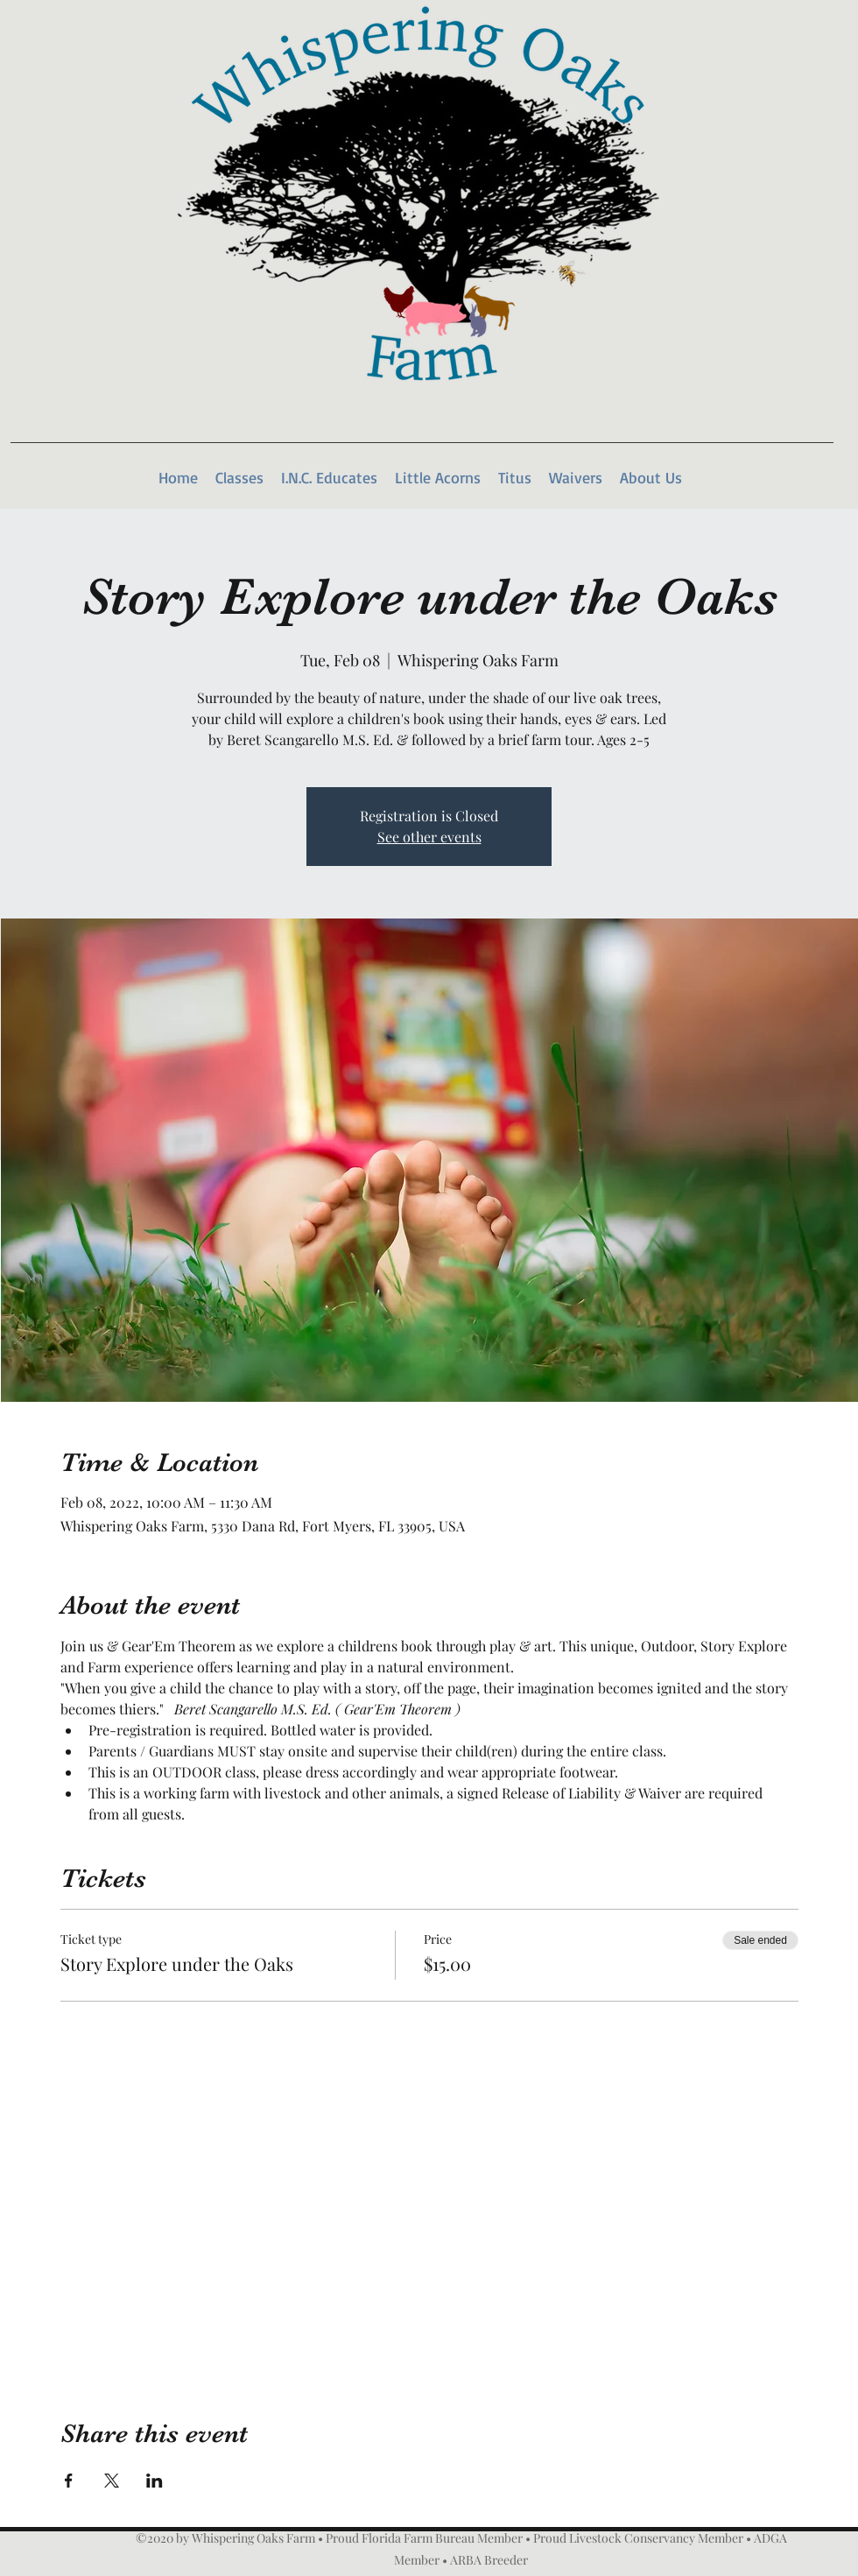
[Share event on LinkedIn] (154, 2481)
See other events (429, 836)
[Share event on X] (111, 2481)
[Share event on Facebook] (68, 2481)
